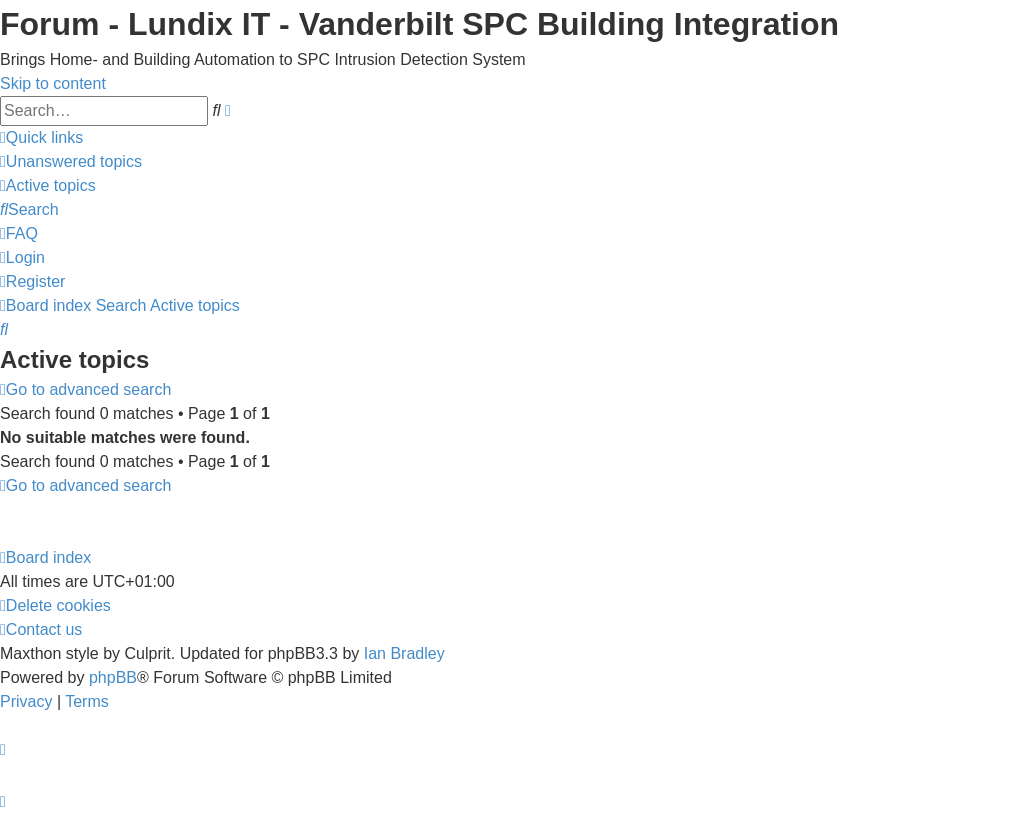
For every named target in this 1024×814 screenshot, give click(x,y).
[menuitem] (71, 161)
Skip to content (53, 83)
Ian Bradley (404, 653)
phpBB (113, 677)
